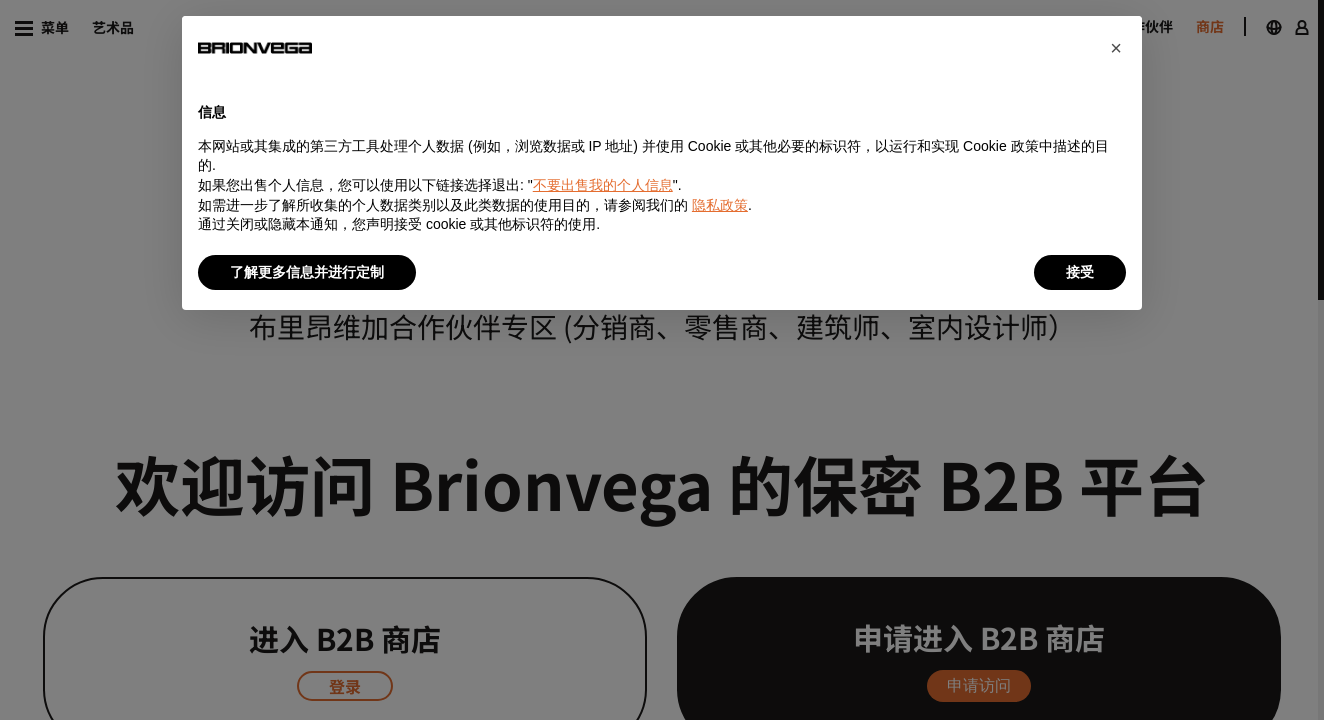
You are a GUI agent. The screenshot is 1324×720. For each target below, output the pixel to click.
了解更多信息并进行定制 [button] (307, 272)
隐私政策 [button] (720, 205)
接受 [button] (1080, 272)
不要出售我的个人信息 (603, 185)
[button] (1116, 48)
